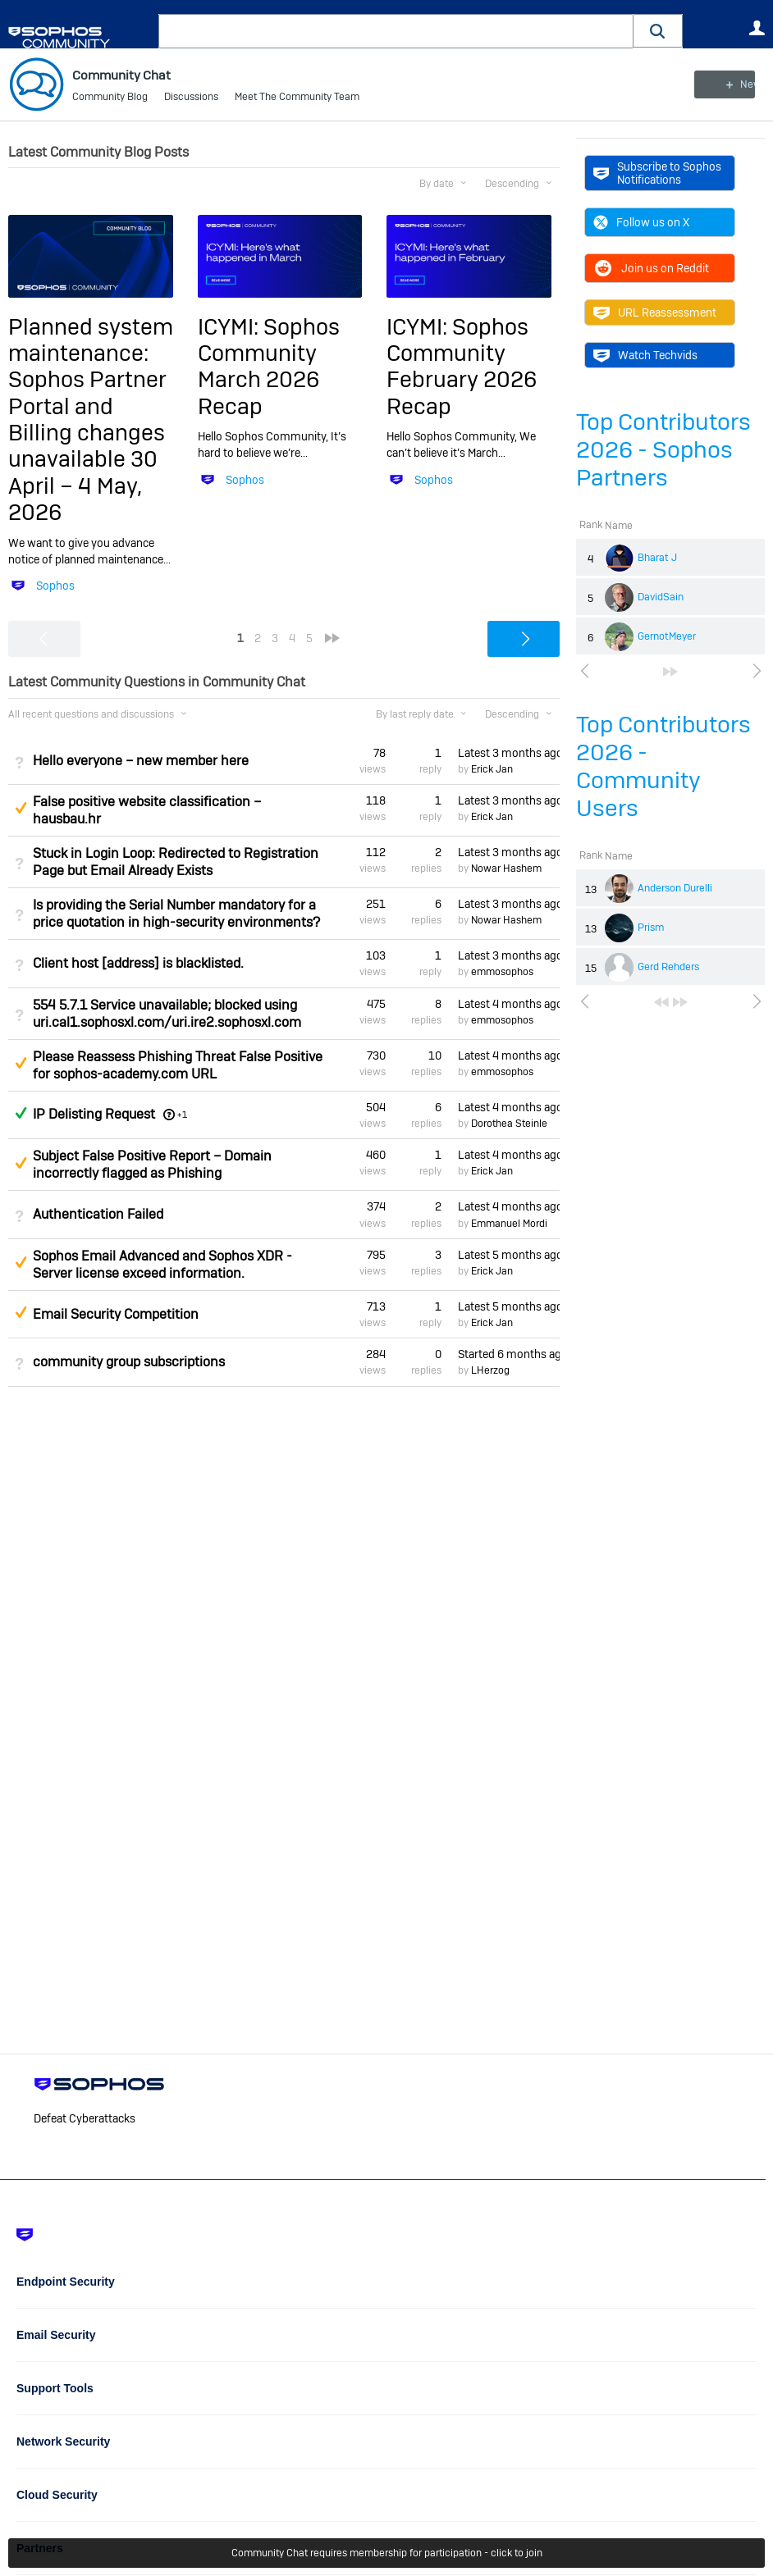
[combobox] (396, 31)
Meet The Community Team (297, 98)
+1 (182, 1114)
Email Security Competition (116, 1314)
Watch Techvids (645, 355)
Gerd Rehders (668, 966)
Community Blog (110, 98)
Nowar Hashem (506, 868)
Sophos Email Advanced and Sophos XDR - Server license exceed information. (162, 1264)
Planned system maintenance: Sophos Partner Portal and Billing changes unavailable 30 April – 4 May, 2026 (90, 419)
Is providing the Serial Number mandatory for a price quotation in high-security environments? (176, 913)
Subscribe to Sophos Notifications (657, 173)
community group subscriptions (129, 1361)
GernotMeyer (667, 636)
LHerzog (490, 1370)
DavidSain (661, 597)
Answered (20, 1113)
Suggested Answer (20, 808)
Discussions (191, 98)
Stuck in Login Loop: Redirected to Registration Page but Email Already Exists (175, 862)
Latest (509, 752)
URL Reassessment (654, 312)
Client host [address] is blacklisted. (138, 963)
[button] (658, 31)
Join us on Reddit (651, 268)
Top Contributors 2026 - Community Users (663, 766)
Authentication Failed (98, 1214)
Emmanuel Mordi (509, 1222)
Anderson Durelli (675, 888)
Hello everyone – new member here (141, 760)
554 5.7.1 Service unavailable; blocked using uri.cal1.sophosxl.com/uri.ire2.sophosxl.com (167, 1013)
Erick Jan (492, 769)
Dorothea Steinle (509, 1123)
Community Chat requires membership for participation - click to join (386, 2553)
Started (509, 1354)
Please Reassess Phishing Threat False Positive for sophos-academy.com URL (177, 1065)
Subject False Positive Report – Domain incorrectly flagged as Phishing (152, 1164)
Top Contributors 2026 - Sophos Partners (663, 450)
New (727, 84)
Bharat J (657, 557)
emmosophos (502, 971)
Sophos (55, 585)
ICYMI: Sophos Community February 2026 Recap (461, 366)
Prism (651, 927)
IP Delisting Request (94, 1114)
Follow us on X (641, 222)
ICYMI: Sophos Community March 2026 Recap (269, 366)
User (756, 28)
